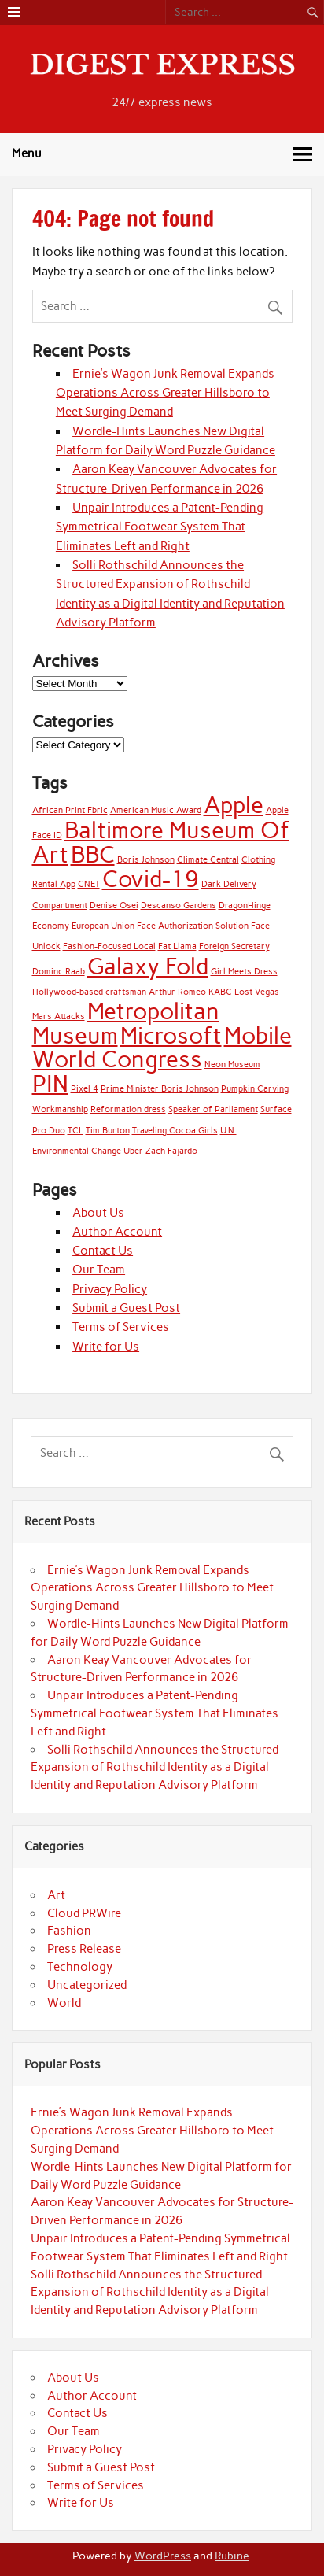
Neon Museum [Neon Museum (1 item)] (232, 1064)
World (64, 2003)
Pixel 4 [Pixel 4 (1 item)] (84, 1089)
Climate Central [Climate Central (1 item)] (208, 860)
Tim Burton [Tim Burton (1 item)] (108, 1130)
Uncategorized (87, 1985)
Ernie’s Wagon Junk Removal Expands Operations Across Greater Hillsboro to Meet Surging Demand (165, 393)
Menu (27, 153)
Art (56, 1895)
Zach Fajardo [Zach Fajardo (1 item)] (171, 1151)
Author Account (117, 1232)
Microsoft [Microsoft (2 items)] (171, 1035)
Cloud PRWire (84, 1913)
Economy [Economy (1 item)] (50, 926)
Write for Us (105, 1347)
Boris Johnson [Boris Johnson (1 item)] (146, 860)
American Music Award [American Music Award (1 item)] (155, 810)
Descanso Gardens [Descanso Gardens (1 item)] (178, 905)
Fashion (69, 1931)
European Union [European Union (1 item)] (103, 926)
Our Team (98, 1269)
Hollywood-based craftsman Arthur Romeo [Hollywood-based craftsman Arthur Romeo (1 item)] (119, 992)
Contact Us (102, 1251)
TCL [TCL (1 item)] (75, 1130)
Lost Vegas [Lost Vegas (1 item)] (256, 992)
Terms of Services (120, 1327)
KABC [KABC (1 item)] (220, 992)
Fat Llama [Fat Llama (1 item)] (177, 946)
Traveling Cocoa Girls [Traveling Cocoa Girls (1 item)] (175, 1130)
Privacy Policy (109, 1289)
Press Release (84, 1949)
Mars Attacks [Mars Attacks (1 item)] (58, 1016)
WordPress (162, 2555)
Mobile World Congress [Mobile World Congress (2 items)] (162, 1047)
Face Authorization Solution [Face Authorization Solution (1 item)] (193, 926)
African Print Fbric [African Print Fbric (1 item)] (70, 810)
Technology (79, 1967)
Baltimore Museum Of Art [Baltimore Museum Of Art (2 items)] (160, 842)
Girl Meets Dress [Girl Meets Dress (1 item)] (244, 971)
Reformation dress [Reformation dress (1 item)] (128, 1109)
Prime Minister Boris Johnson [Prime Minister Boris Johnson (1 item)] (160, 1089)
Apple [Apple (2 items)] (233, 805)
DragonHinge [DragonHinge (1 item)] (245, 905)
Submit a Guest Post (126, 1308)
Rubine (232, 2555)
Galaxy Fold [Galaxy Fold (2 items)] (147, 966)
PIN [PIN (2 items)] (50, 1083)
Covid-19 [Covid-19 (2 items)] (150, 879)
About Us (98, 1213)
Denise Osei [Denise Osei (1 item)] (114, 905)
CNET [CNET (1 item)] (89, 884)
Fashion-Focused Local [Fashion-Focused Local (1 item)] (109, 946)
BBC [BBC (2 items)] (93, 854)
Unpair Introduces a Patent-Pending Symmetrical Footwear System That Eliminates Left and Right (159, 527)
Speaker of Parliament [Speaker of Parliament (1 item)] (213, 1109)
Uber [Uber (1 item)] (133, 1151)
